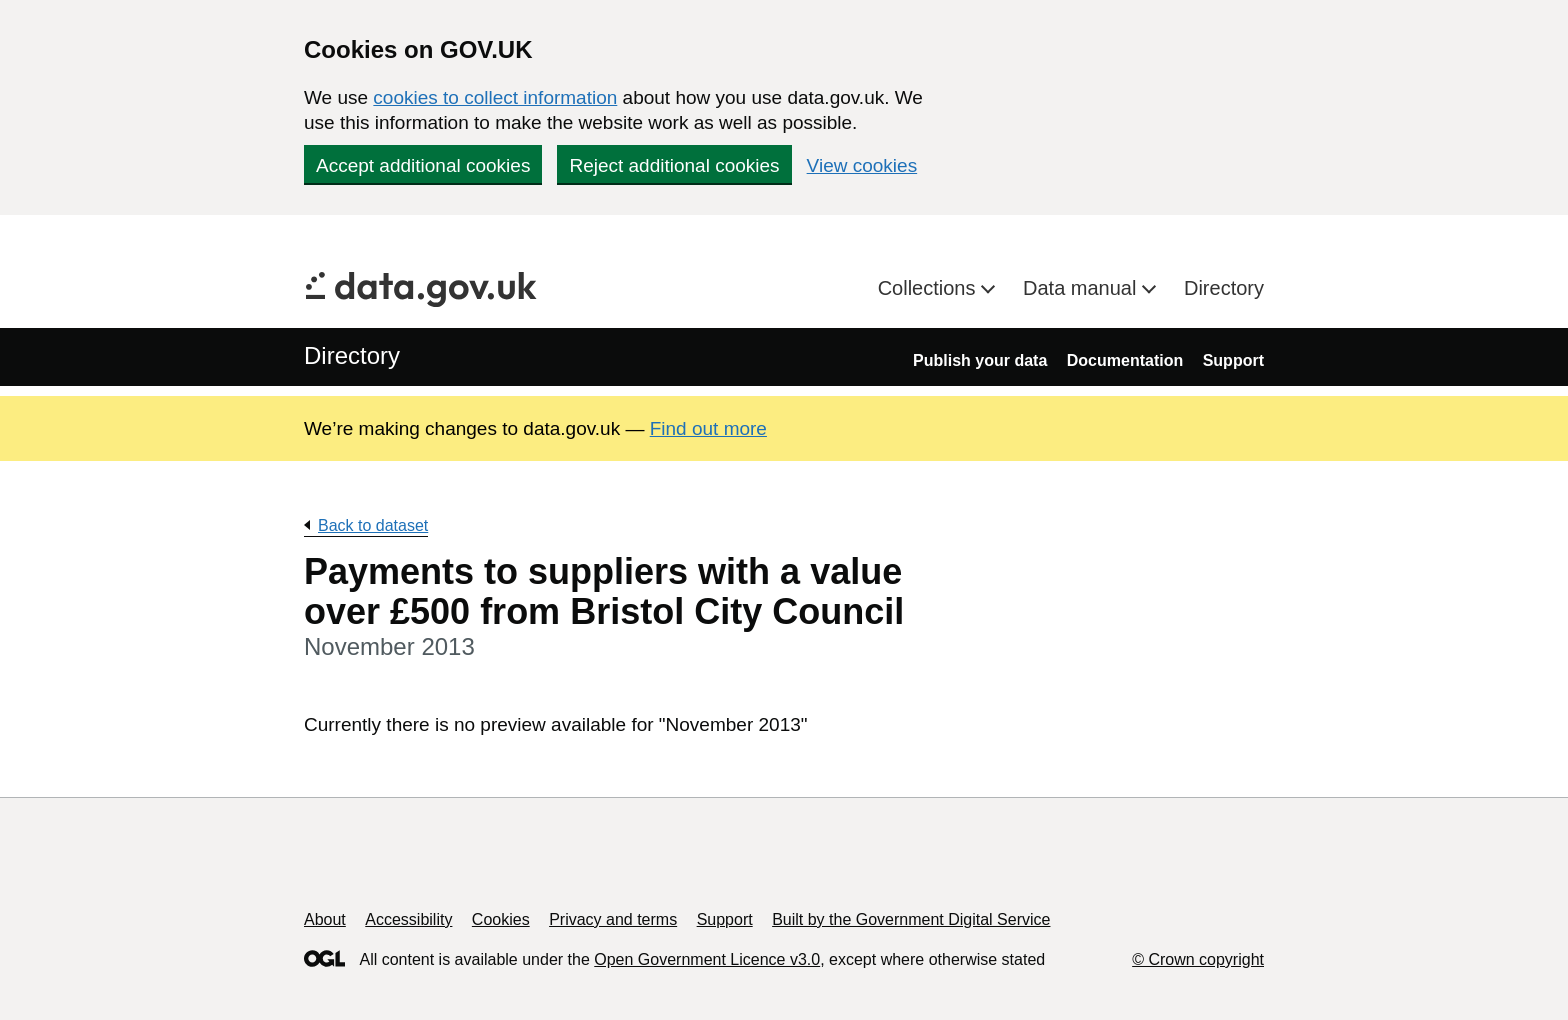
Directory (1224, 288)
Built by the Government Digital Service (911, 919)
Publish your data (980, 360)
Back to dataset (373, 525)
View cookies (862, 165)
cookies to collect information (495, 97)
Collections (929, 288)
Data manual (1082, 288)
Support (1233, 360)
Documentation (1125, 360)
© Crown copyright (1198, 959)
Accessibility (408, 919)
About (325, 919)
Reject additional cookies (674, 165)
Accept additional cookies (423, 165)
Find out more (708, 428)
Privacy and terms (613, 919)
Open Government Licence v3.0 (707, 959)
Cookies (501, 919)
